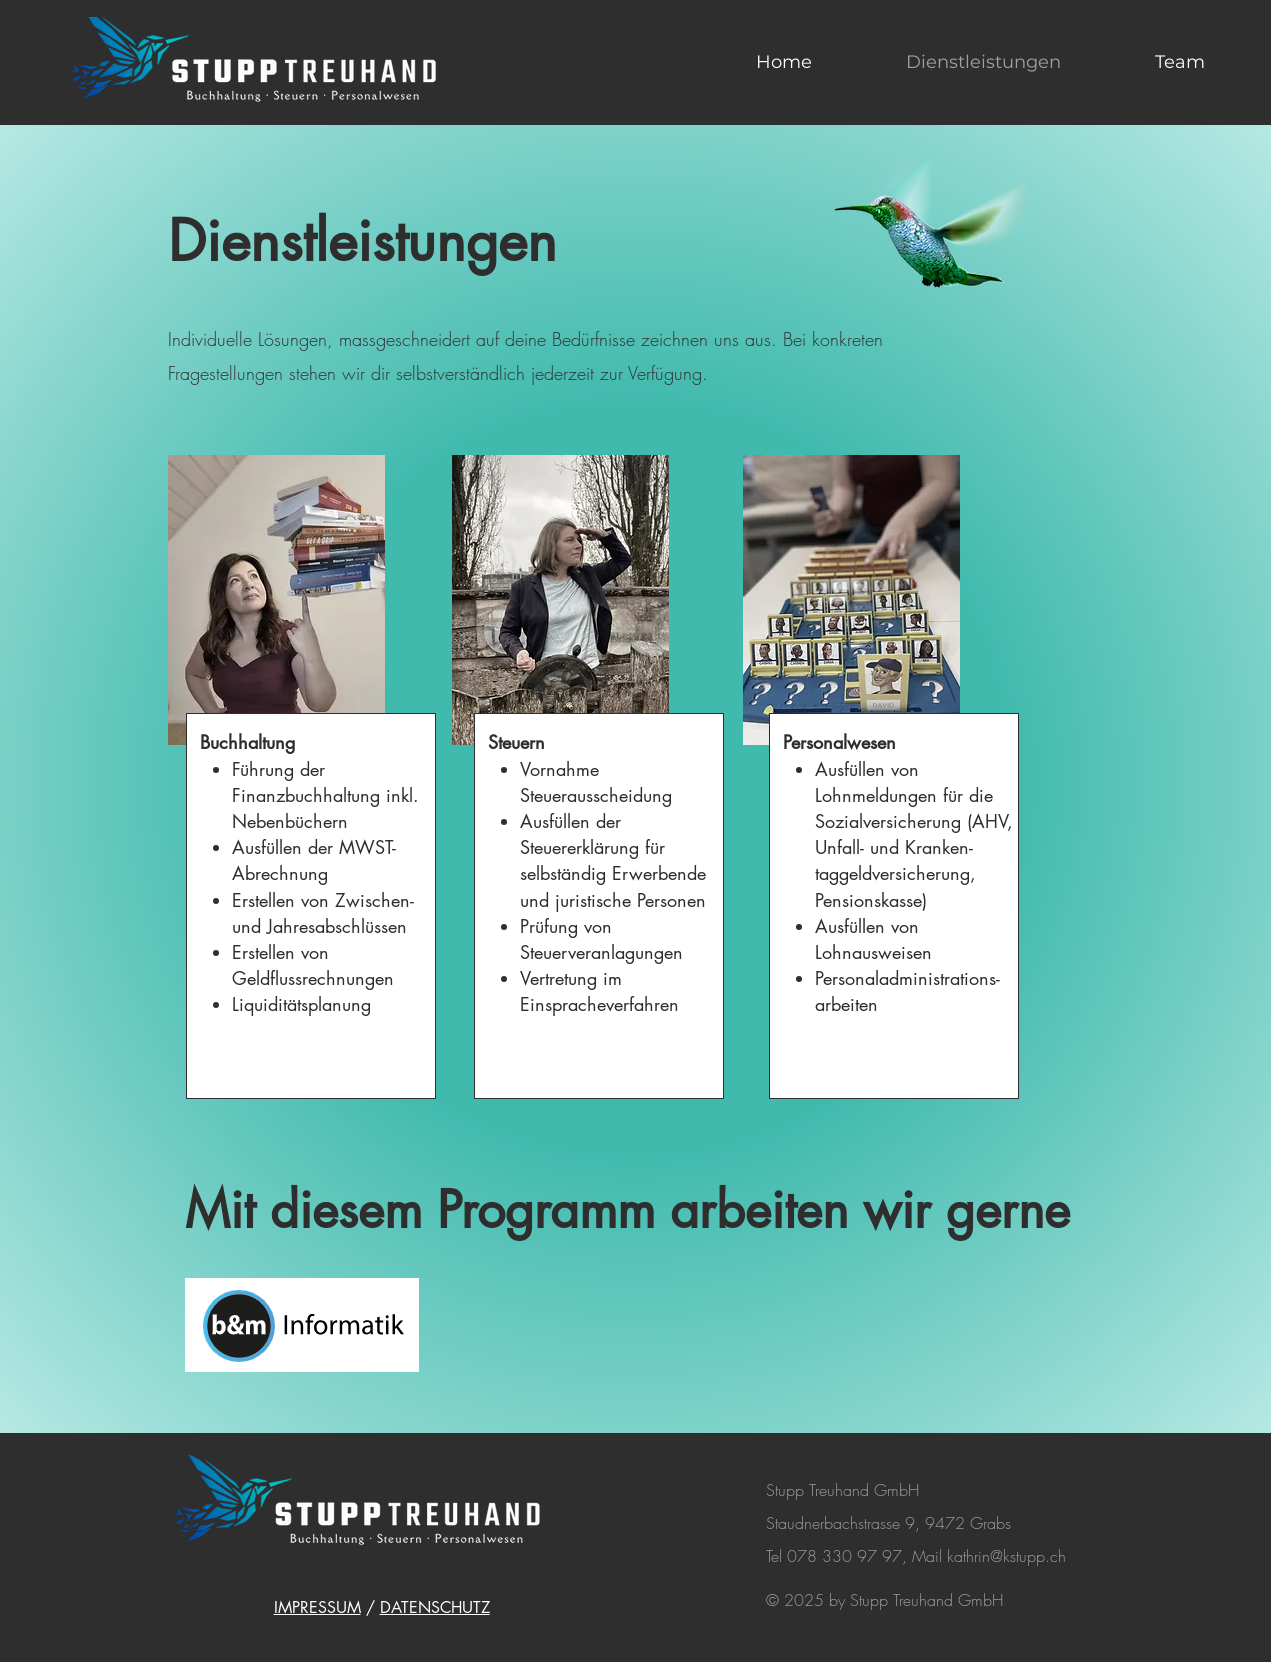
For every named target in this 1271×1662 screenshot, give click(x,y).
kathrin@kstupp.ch (1006, 1556)
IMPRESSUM (317, 1607)
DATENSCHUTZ (435, 1607)
